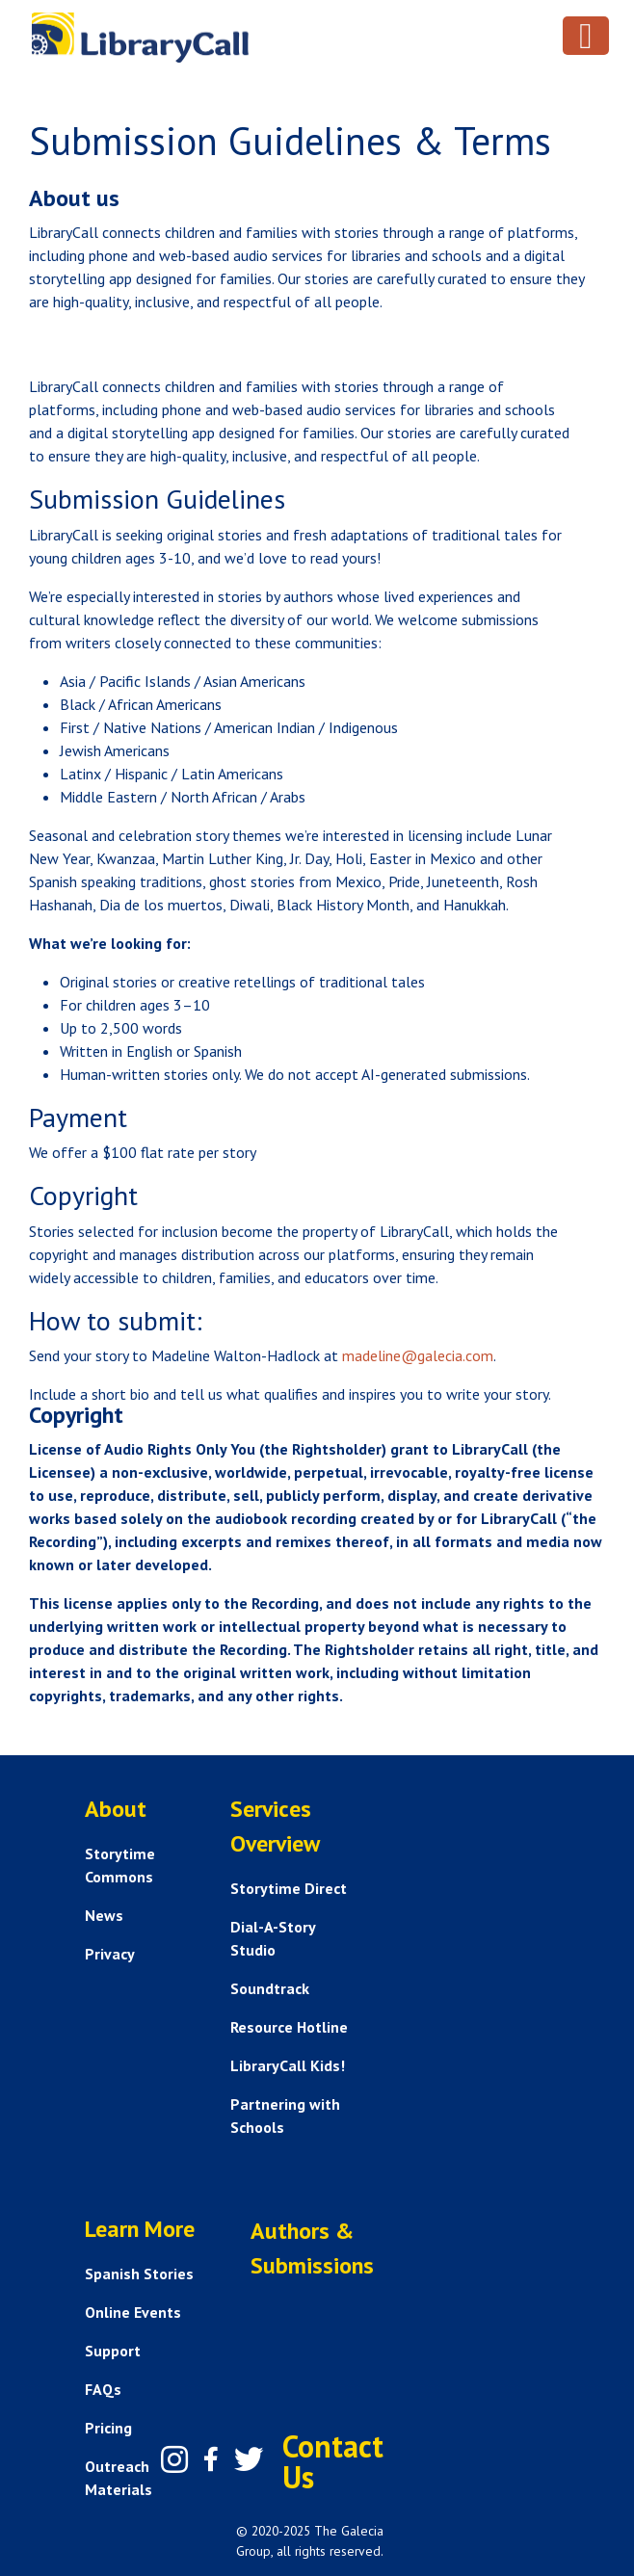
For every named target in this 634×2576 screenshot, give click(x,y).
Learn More (140, 2229)
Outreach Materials (118, 2478)
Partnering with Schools (285, 2115)
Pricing (108, 2427)
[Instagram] (174, 2459)
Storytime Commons (120, 1865)
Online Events (133, 2312)
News (104, 1915)
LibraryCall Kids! (287, 2065)
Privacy (110, 1953)
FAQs (103, 2389)
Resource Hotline (289, 2027)
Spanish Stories (139, 2273)
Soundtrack (269, 1988)
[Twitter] (248, 2459)
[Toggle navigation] (586, 35)
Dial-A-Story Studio (272, 1938)
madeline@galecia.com (417, 1355)
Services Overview (275, 1826)
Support (113, 2350)
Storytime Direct (288, 1888)
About (115, 1809)
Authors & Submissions (312, 2248)
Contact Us (332, 2461)
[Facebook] (211, 2459)
